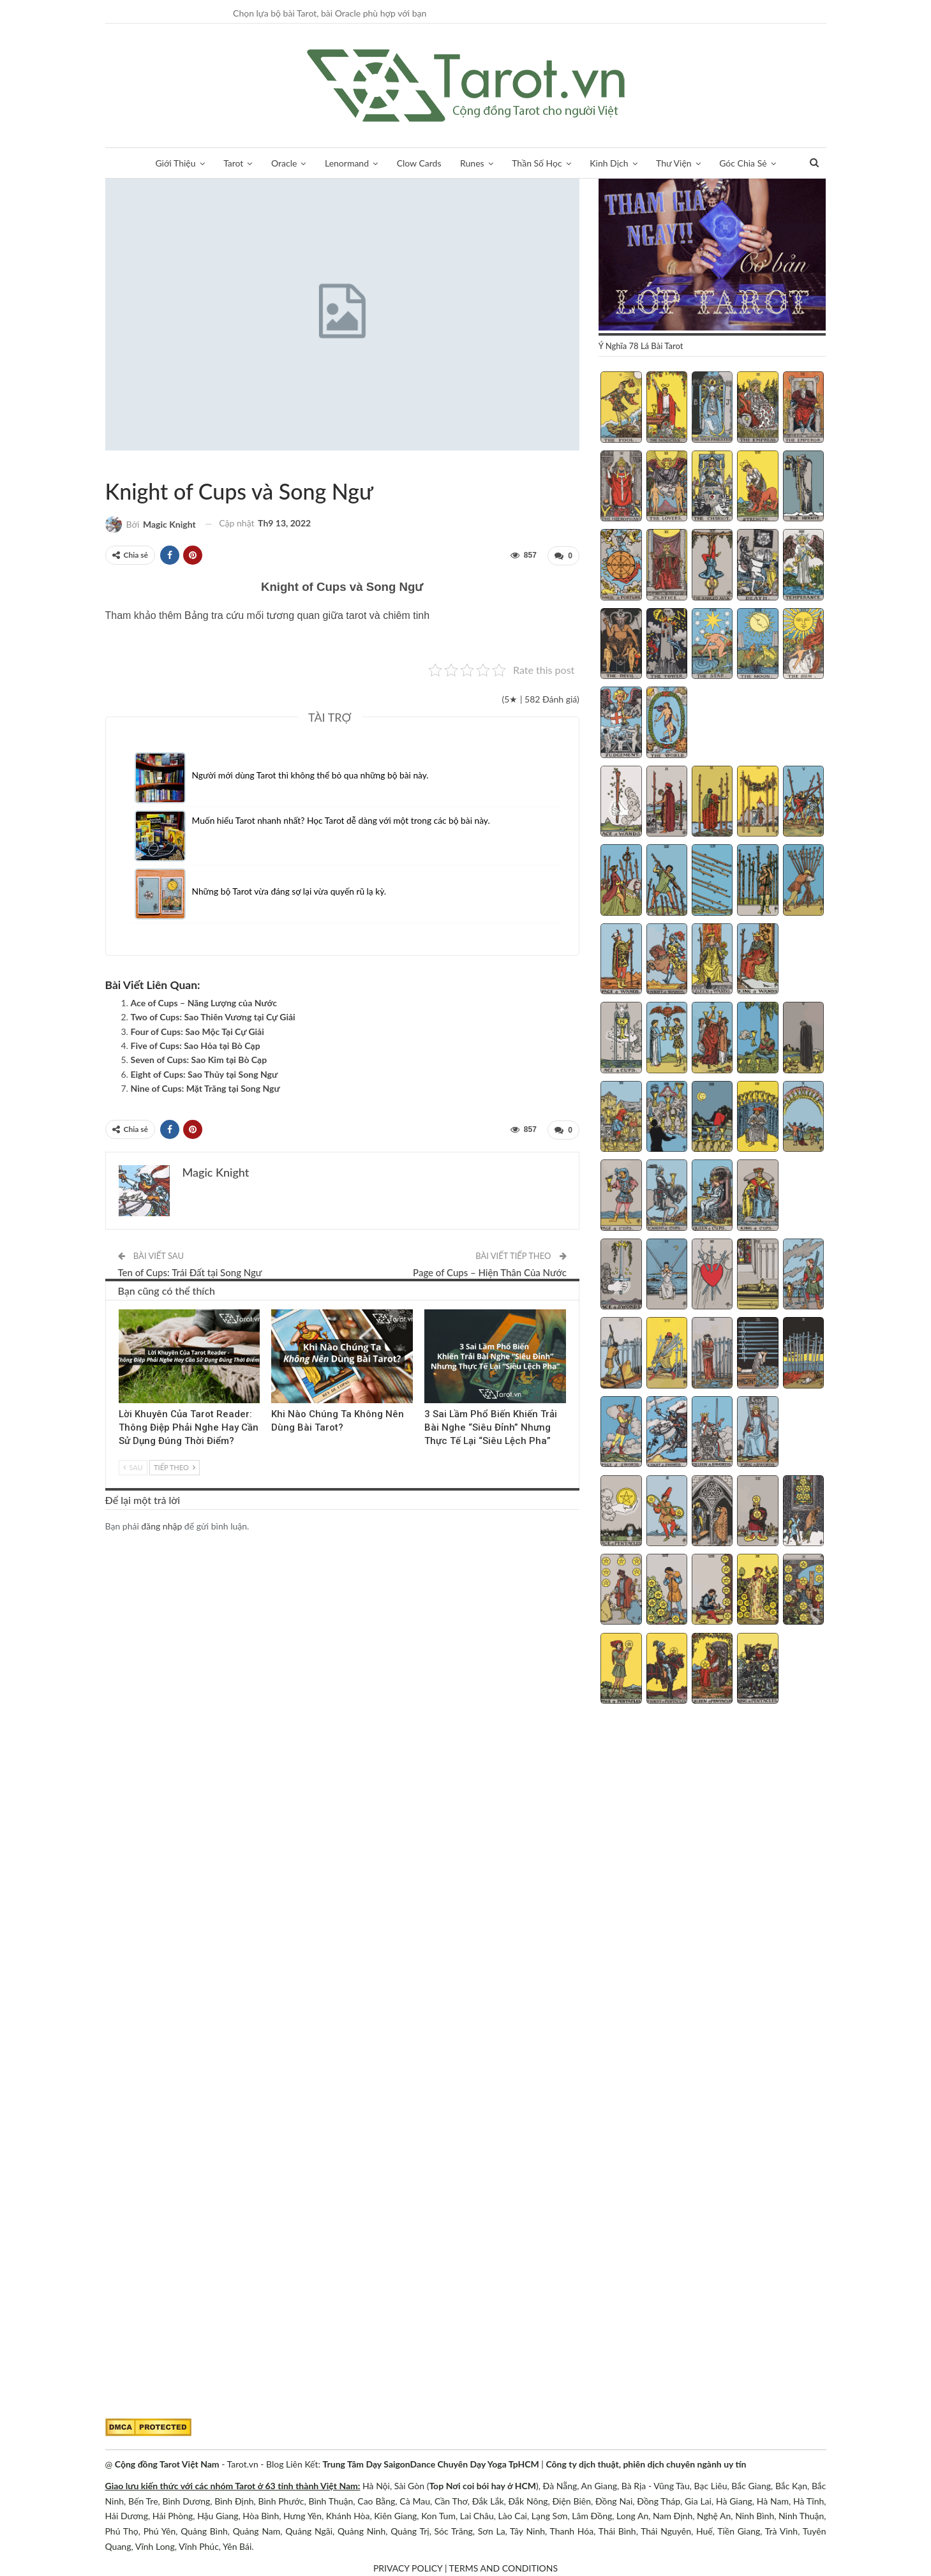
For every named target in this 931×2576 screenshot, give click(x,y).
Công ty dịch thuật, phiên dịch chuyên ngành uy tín (646, 2464)
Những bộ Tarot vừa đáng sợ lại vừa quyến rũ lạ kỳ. (291, 890)
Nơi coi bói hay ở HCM (491, 2485)
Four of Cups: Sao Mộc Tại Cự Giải (197, 1030)
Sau (133, 1465)
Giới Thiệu (175, 163)
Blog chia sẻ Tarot (428, 1309)
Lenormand (347, 163)
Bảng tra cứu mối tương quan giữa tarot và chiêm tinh (306, 614)
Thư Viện (674, 163)
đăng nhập (161, 1524)
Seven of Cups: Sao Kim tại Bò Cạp (199, 1058)
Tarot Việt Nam (120, 464)
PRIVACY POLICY (407, 2568)
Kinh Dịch (609, 163)
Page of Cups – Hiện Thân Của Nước (490, 1271)
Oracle (284, 163)
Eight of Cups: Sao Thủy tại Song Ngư (204, 1073)
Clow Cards (419, 163)
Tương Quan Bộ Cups (131, 464)
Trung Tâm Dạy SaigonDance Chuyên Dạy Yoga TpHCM (431, 2464)
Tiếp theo (174, 1465)
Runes (472, 163)
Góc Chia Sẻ (742, 163)
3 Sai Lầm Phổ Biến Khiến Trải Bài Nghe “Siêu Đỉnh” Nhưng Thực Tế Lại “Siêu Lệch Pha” (490, 1425)
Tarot (233, 163)
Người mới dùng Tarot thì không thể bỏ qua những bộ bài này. (312, 774)
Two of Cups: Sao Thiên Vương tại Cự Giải (213, 1016)
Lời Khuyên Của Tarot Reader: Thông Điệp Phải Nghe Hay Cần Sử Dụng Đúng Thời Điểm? (188, 1425)
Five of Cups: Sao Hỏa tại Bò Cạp (195, 1044)
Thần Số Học (537, 163)
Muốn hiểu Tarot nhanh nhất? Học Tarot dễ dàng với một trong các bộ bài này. (343, 819)
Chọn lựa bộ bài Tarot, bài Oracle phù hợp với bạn (329, 13)
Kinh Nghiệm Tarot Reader (123, 1309)
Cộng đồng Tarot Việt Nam (167, 2464)
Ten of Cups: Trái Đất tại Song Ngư (190, 1271)
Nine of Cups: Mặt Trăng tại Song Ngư (205, 1087)
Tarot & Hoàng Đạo (109, 464)
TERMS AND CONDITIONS (503, 2568)
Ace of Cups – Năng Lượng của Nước (204, 1002)
